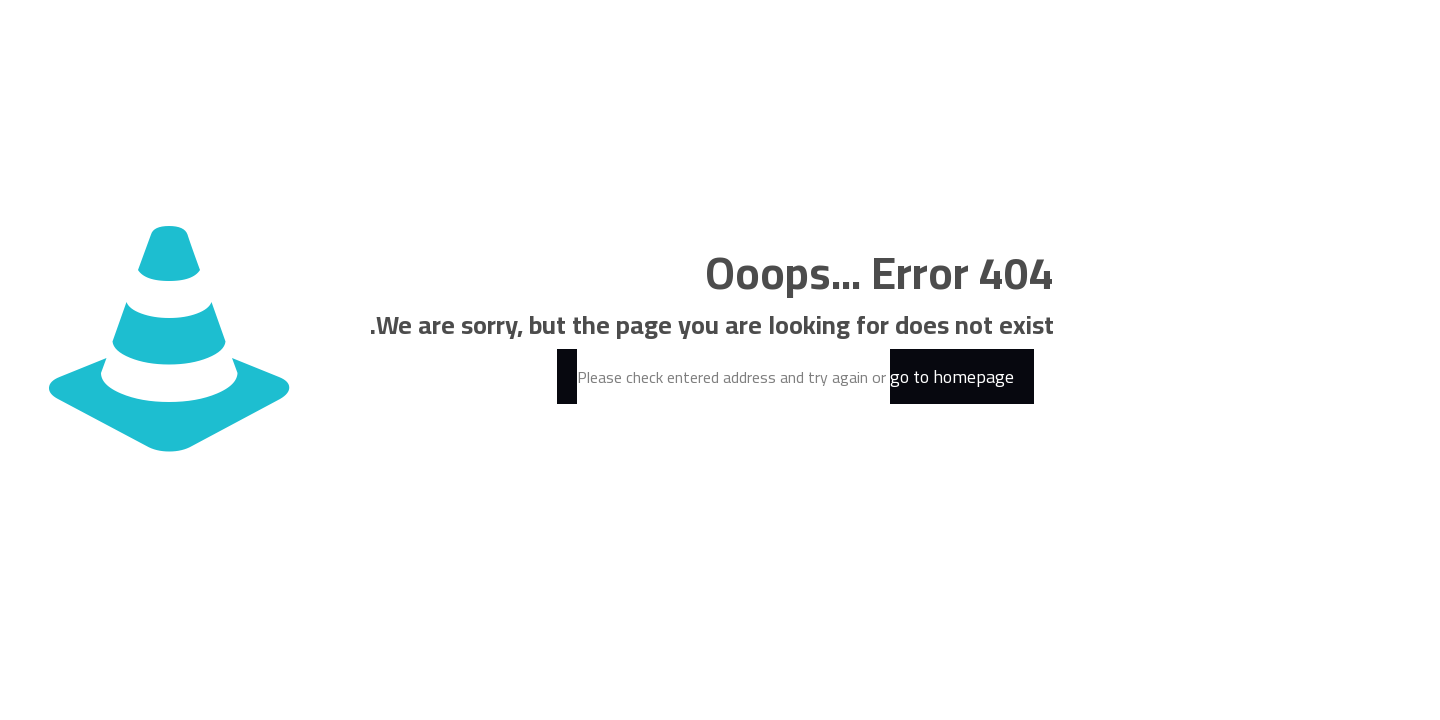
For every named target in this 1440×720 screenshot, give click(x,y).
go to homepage (952, 376)
